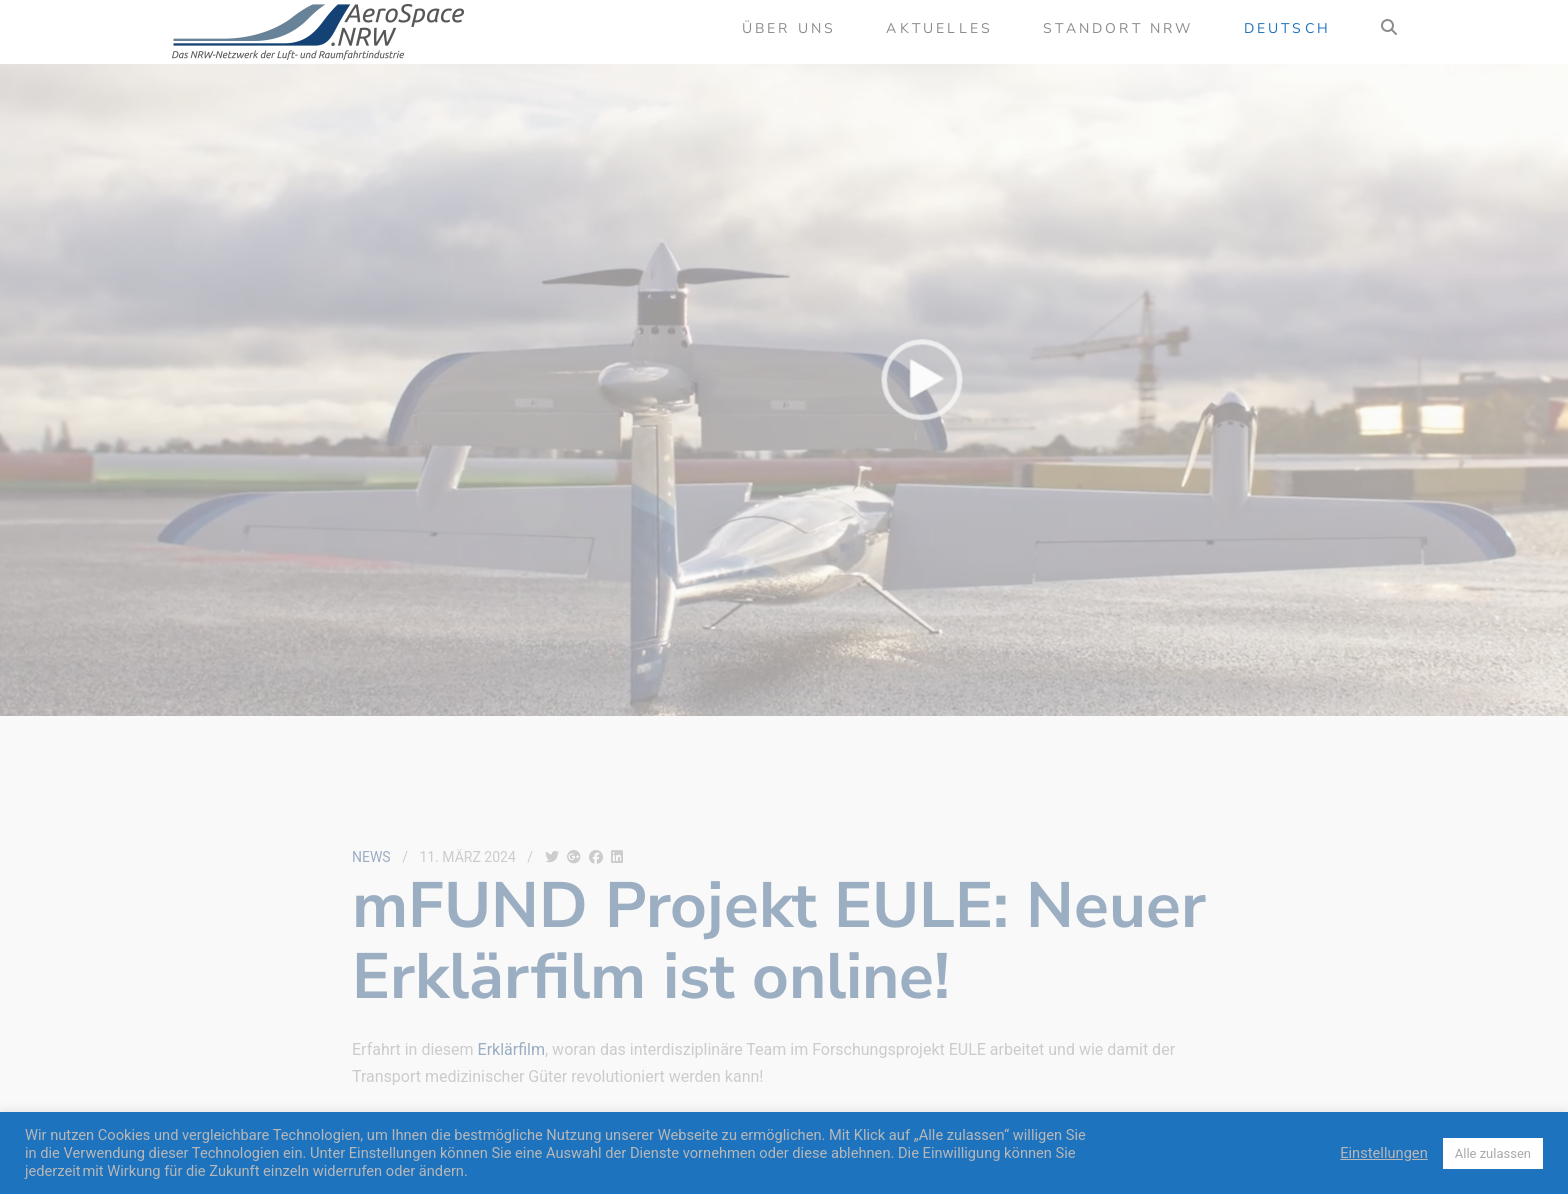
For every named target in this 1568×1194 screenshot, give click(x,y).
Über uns (789, 28)
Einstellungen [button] (1384, 1153)
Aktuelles (939, 28)
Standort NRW (1118, 28)
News (371, 857)
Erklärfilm (511, 1049)
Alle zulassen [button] (1493, 1153)
